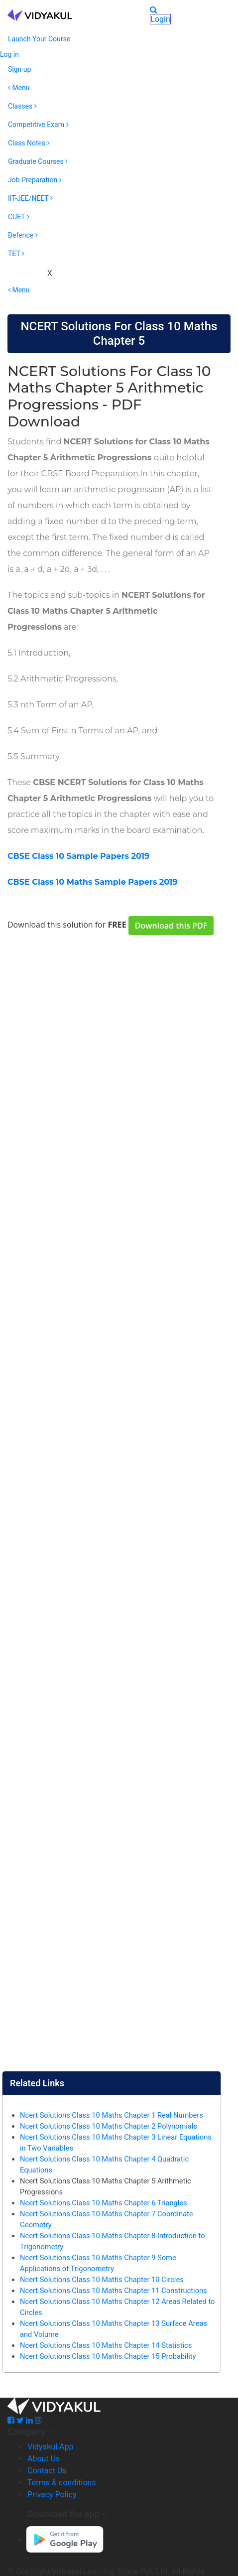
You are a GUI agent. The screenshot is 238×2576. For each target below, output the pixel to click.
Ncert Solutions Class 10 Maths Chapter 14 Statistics (106, 2345)
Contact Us (47, 2470)
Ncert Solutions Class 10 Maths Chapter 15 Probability (108, 2356)
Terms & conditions (61, 2482)
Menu (19, 88)
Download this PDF (171, 925)
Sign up (19, 69)
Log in (9, 54)
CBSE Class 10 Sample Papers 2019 (78, 856)
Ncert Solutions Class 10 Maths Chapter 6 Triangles (103, 2202)
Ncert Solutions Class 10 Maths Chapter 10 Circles (102, 2279)
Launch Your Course (39, 39)
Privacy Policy (52, 2494)
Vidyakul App (50, 2446)
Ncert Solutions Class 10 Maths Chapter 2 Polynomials (108, 2126)
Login (160, 19)
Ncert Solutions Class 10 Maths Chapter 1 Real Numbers (111, 2115)
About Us (43, 2458)
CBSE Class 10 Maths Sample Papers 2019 (92, 882)
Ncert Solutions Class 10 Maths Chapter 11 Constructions (113, 2290)
